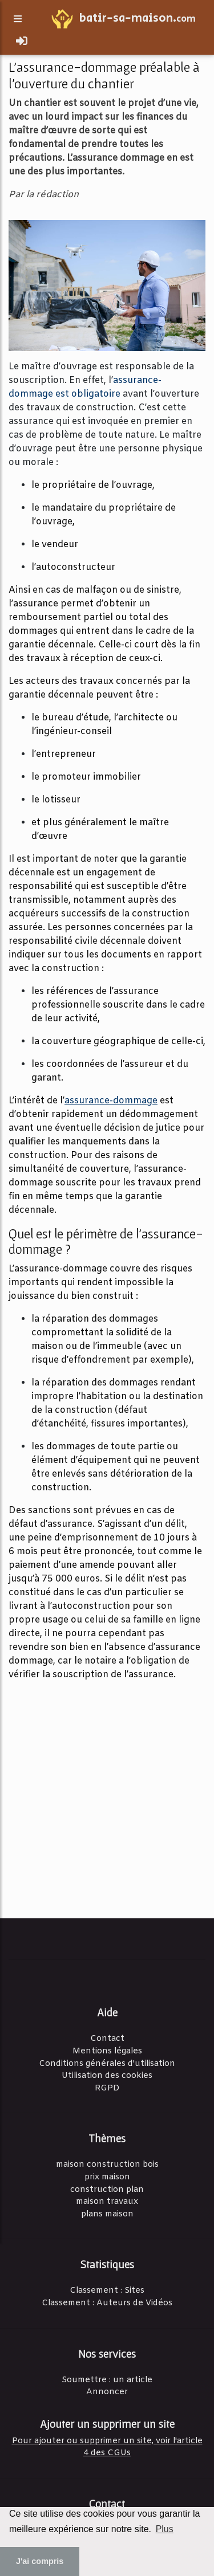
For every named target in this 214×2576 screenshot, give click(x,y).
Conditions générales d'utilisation (107, 2064)
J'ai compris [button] (39, 2561)
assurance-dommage (111, 1101)
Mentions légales (107, 2051)
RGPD (107, 2088)
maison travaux (107, 2201)
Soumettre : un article (107, 2380)
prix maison (107, 2177)
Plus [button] (164, 2529)
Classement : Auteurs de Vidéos (107, 2303)
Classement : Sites (107, 2290)
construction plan (107, 2189)
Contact (107, 2038)
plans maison (107, 2214)
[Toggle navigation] (21, 41)
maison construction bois (107, 2164)
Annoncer (107, 2392)
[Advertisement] (107, 1798)
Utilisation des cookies (107, 2075)
